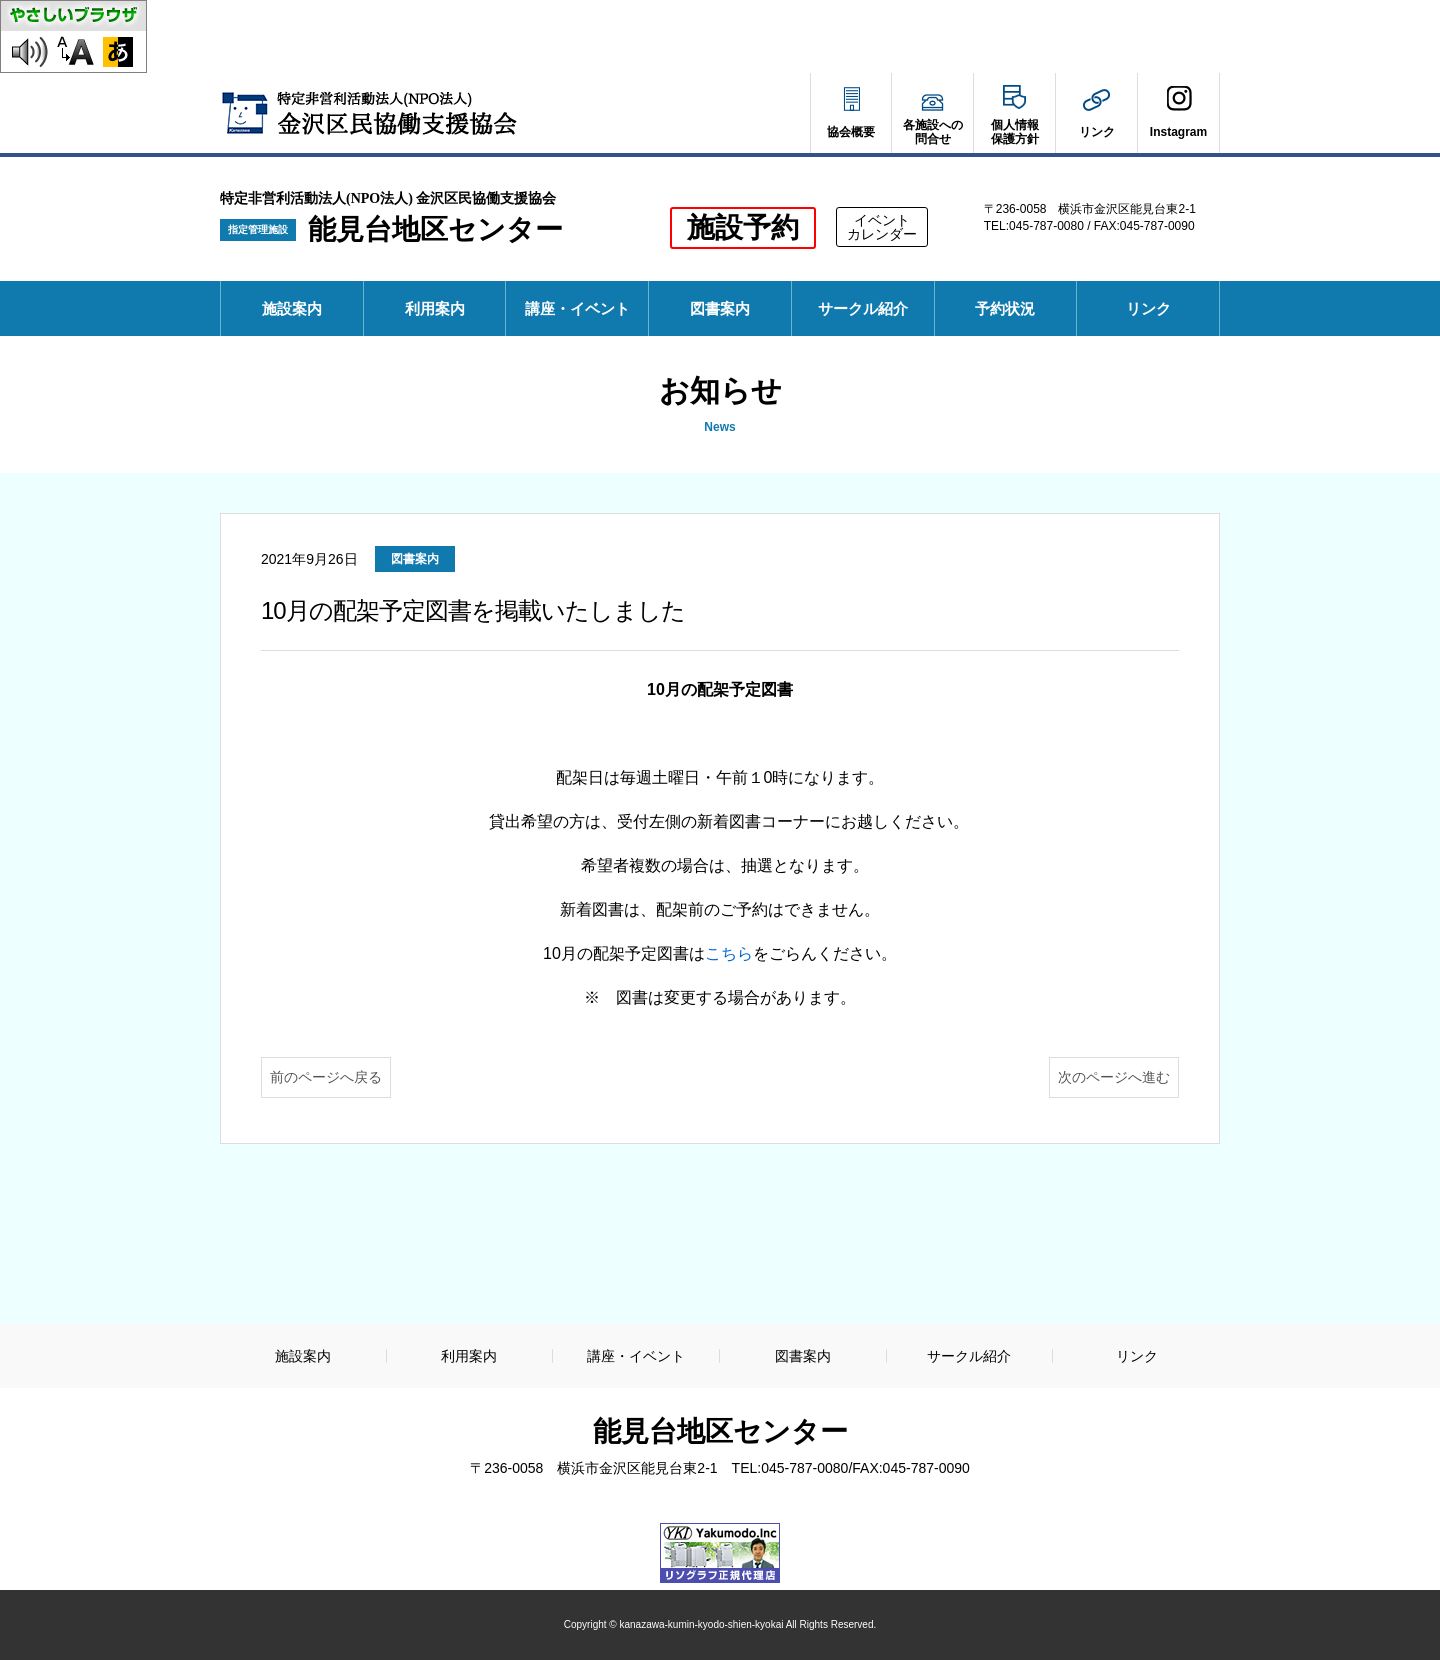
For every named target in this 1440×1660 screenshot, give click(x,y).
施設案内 (292, 308)
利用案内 (435, 308)
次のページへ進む (1114, 1077)
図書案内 (720, 308)
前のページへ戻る (326, 1077)
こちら (729, 953)
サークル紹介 (863, 308)
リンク (1148, 308)
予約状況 (1012, 317)
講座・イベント (577, 308)
